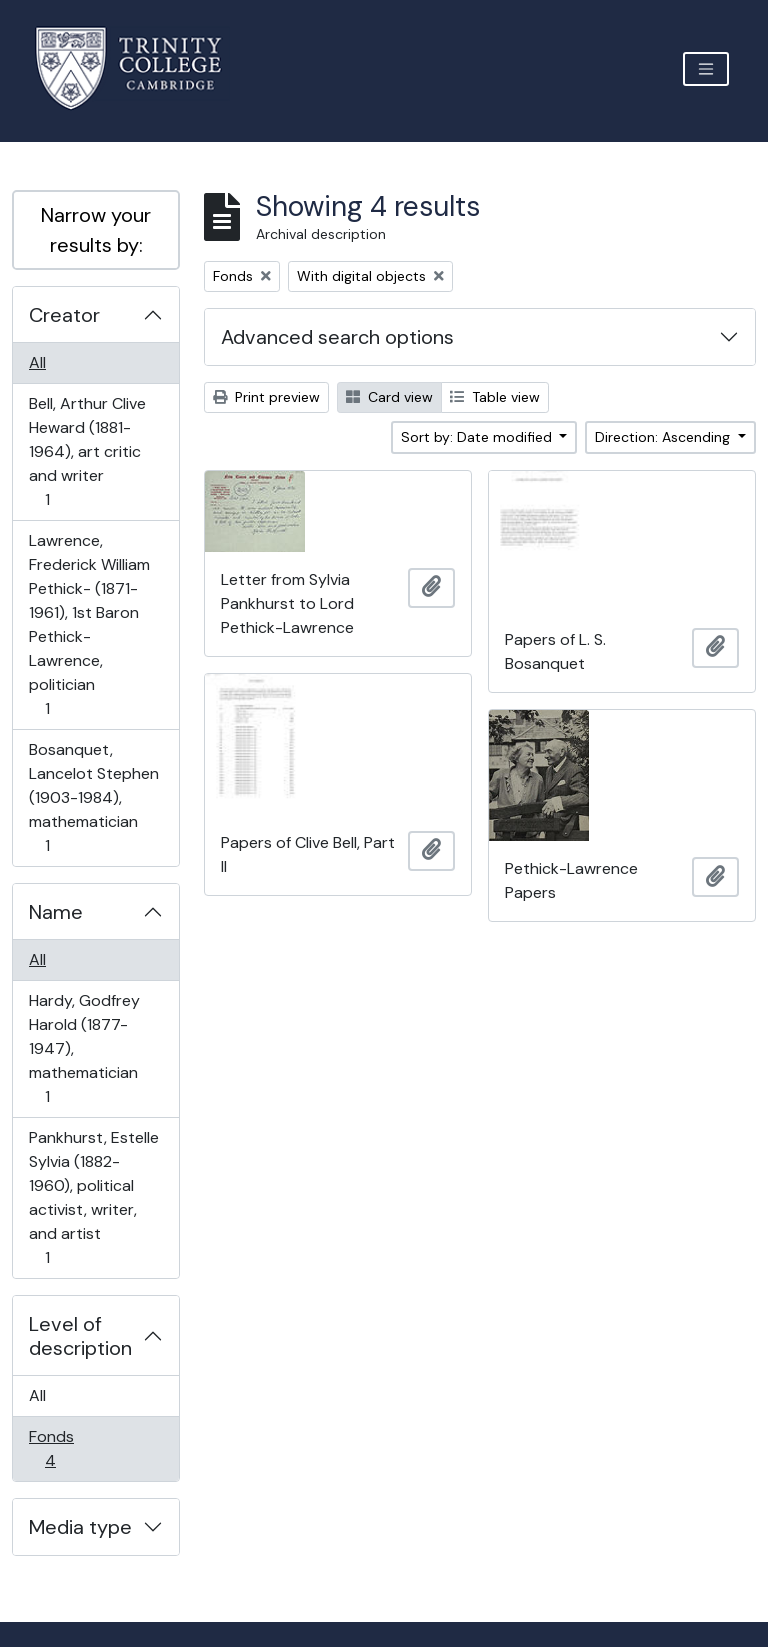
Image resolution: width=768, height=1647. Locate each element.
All (37, 362)
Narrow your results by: (96, 230)
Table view (495, 397)
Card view (389, 397)
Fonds (64, 1448)
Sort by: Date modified (478, 437)
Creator (64, 315)
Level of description (80, 1336)
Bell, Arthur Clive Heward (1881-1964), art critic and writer (87, 451)
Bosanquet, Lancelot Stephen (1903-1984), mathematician (93, 797)
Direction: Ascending (664, 437)
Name (56, 912)
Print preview (266, 397)
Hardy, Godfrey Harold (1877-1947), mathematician (84, 1048)
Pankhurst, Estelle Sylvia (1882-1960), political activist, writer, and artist (93, 1197)
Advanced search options (337, 337)
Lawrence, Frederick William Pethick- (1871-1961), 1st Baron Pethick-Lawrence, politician (89, 624)
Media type (80, 1527)
